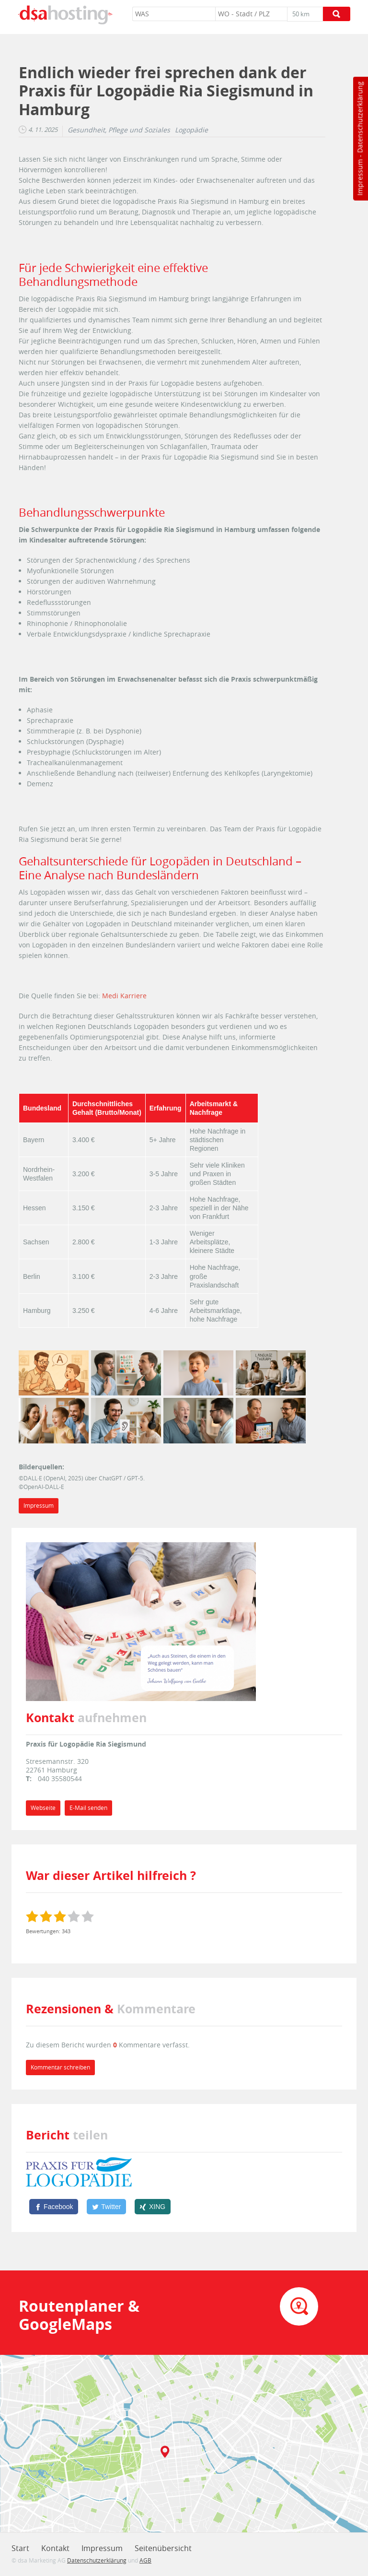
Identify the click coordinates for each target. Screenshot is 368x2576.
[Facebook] (53, 2206)
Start (20, 2548)
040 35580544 (60, 1778)
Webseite (43, 1807)
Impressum (359, 177)
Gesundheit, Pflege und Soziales (119, 130)
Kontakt (55, 2548)
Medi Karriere (124, 995)
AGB (145, 2560)
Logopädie (191, 130)
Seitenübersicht (163, 2548)
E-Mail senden (88, 1807)
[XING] (153, 2206)
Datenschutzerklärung (359, 117)
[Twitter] (106, 2206)
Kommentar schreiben (60, 2067)
